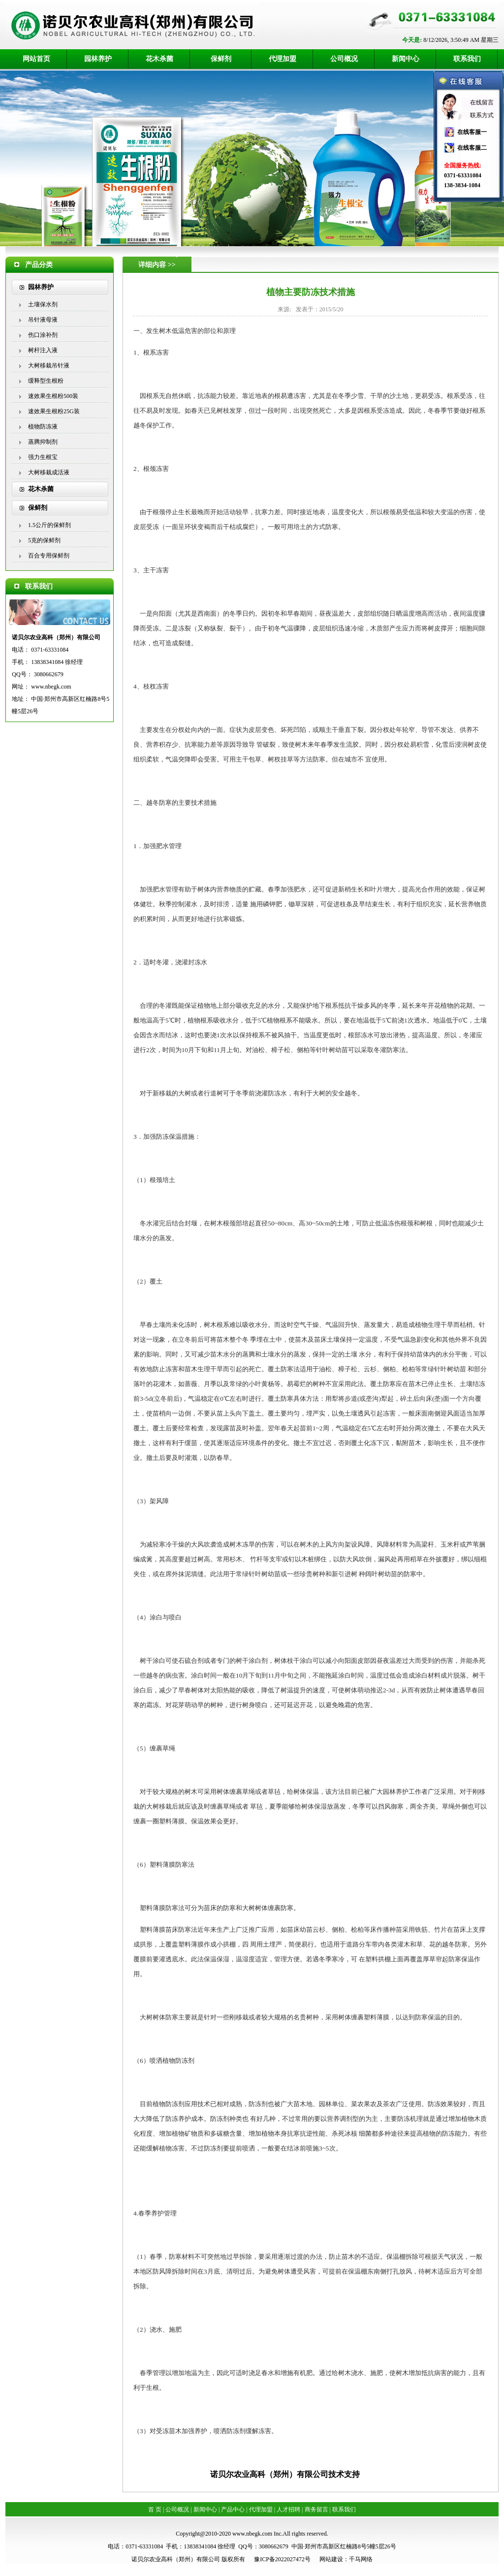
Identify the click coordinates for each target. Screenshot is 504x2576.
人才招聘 (288, 2509)
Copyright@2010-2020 (203, 2533)
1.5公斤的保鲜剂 (49, 525)
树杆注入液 (43, 350)
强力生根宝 (43, 457)
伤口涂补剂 (43, 334)
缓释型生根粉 (45, 380)
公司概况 (344, 59)
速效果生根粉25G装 (54, 411)
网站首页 (36, 59)
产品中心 (233, 2509)
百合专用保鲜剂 (48, 555)
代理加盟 (282, 59)
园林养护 (98, 59)
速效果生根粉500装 (53, 396)
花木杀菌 (159, 59)
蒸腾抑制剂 (43, 441)
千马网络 (361, 2559)
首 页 (154, 2509)
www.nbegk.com (51, 686)
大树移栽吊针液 (48, 365)
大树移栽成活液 (48, 472)
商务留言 (316, 2509)
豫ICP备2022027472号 (282, 2559)
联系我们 (467, 59)
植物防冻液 (43, 426)
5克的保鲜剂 (44, 540)
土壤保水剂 (43, 304)
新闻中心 (405, 59)
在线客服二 (472, 147)
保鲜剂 (221, 59)
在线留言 (482, 102)
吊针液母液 (43, 319)
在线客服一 (472, 132)
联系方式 (482, 115)
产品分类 (39, 264)
